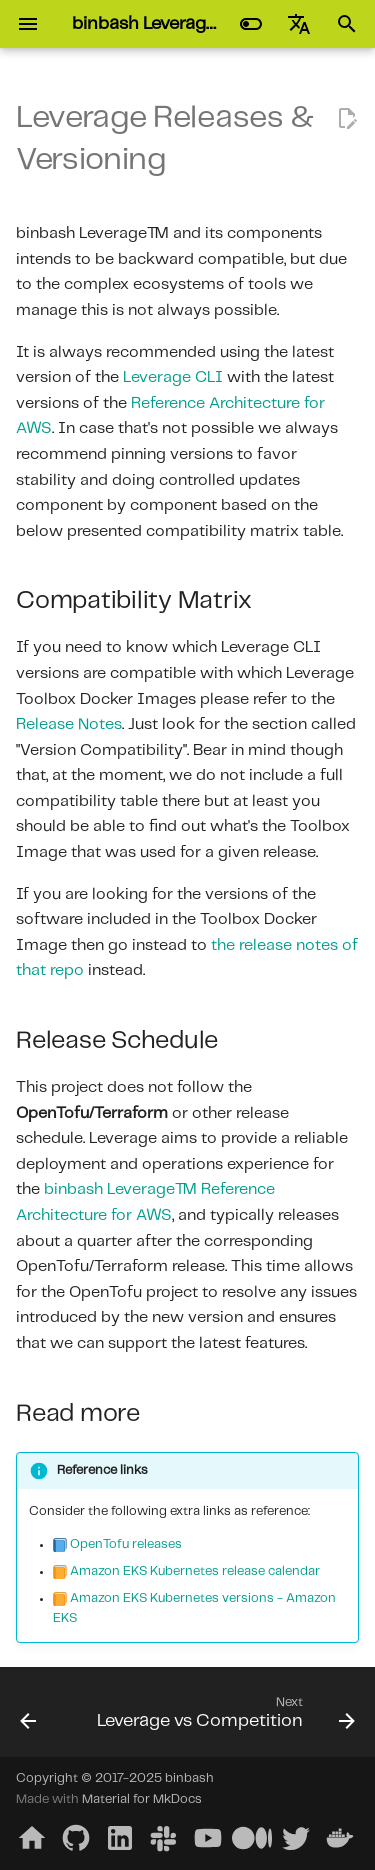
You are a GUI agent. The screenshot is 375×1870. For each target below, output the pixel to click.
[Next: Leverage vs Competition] (224, 1718)
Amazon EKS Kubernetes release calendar (195, 1571)
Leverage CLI (173, 377)
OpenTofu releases (126, 1544)
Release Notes (69, 724)
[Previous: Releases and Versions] (28, 1718)
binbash (189, 1778)
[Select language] (299, 24)
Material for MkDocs (142, 1799)
